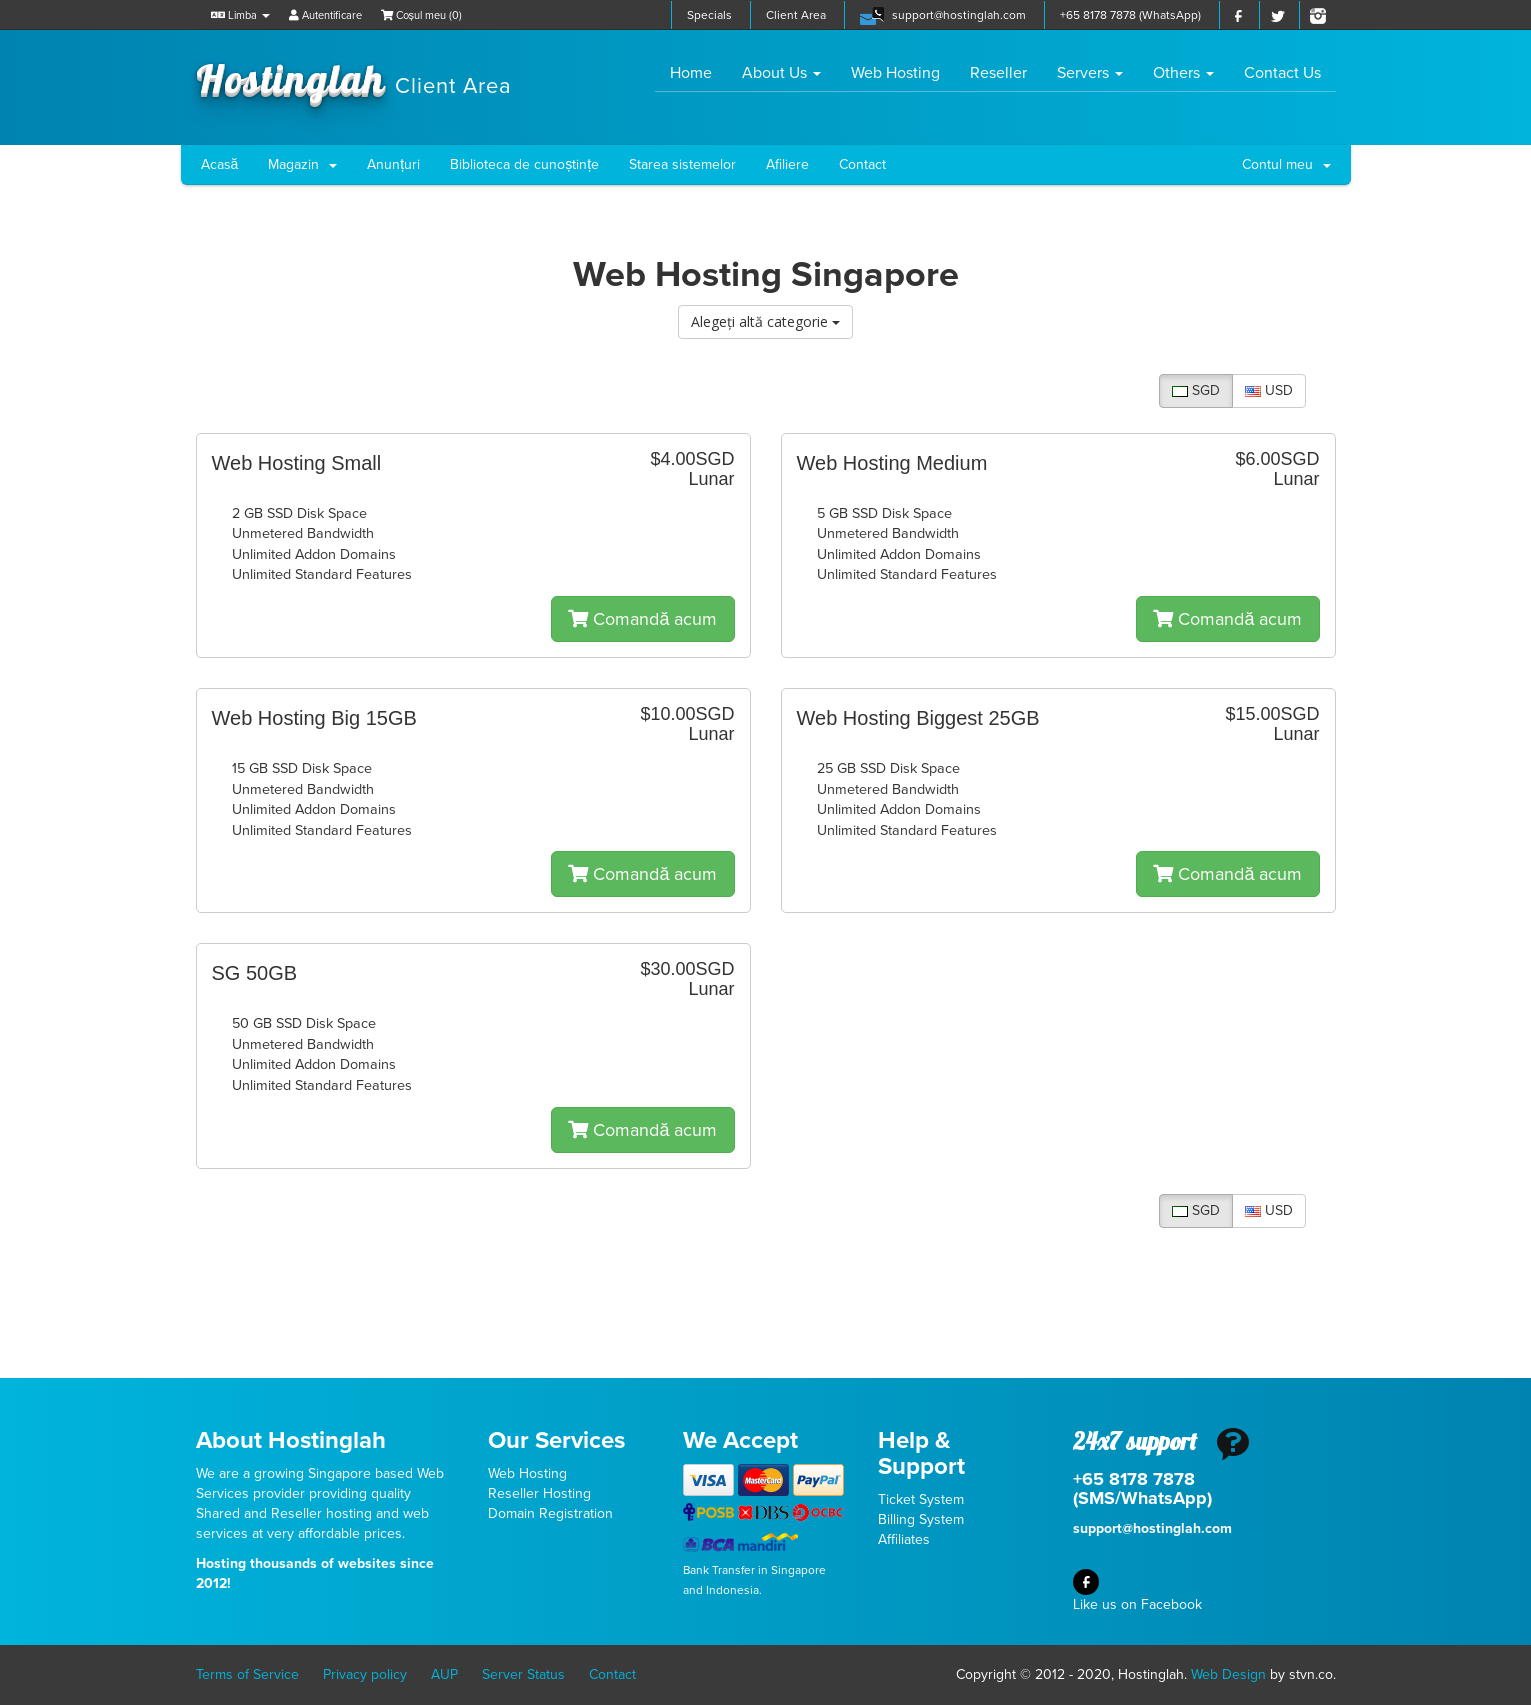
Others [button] (1183, 73)
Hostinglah (354, 78)
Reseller (998, 73)
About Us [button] (781, 73)
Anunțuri (393, 164)
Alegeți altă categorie (765, 321)
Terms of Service (247, 1674)
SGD (1196, 390)
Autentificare (325, 15)
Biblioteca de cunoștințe (524, 164)
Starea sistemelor (682, 164)
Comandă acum (642, 619)
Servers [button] (1090, 73)
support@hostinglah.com (959, 15)
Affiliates (904, 1539)
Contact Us (1282, 73)
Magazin (302, 164)
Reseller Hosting (539, 1493)
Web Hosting (895, 73)
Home (698, 72)
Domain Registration (550, 1513)
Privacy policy (365, 1674)
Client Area (796, 15)
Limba (240, 15)
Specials (709, 15)
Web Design (1228, 1674)
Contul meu (1286, 164)
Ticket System (921, 1499)
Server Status (523, 1674)
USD (1269, 390)
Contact (862, 164)
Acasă (220, 164)
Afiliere (787, 164)
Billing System (921, 1519)
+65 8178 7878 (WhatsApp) (1130, 15)
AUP (444, 1674)
